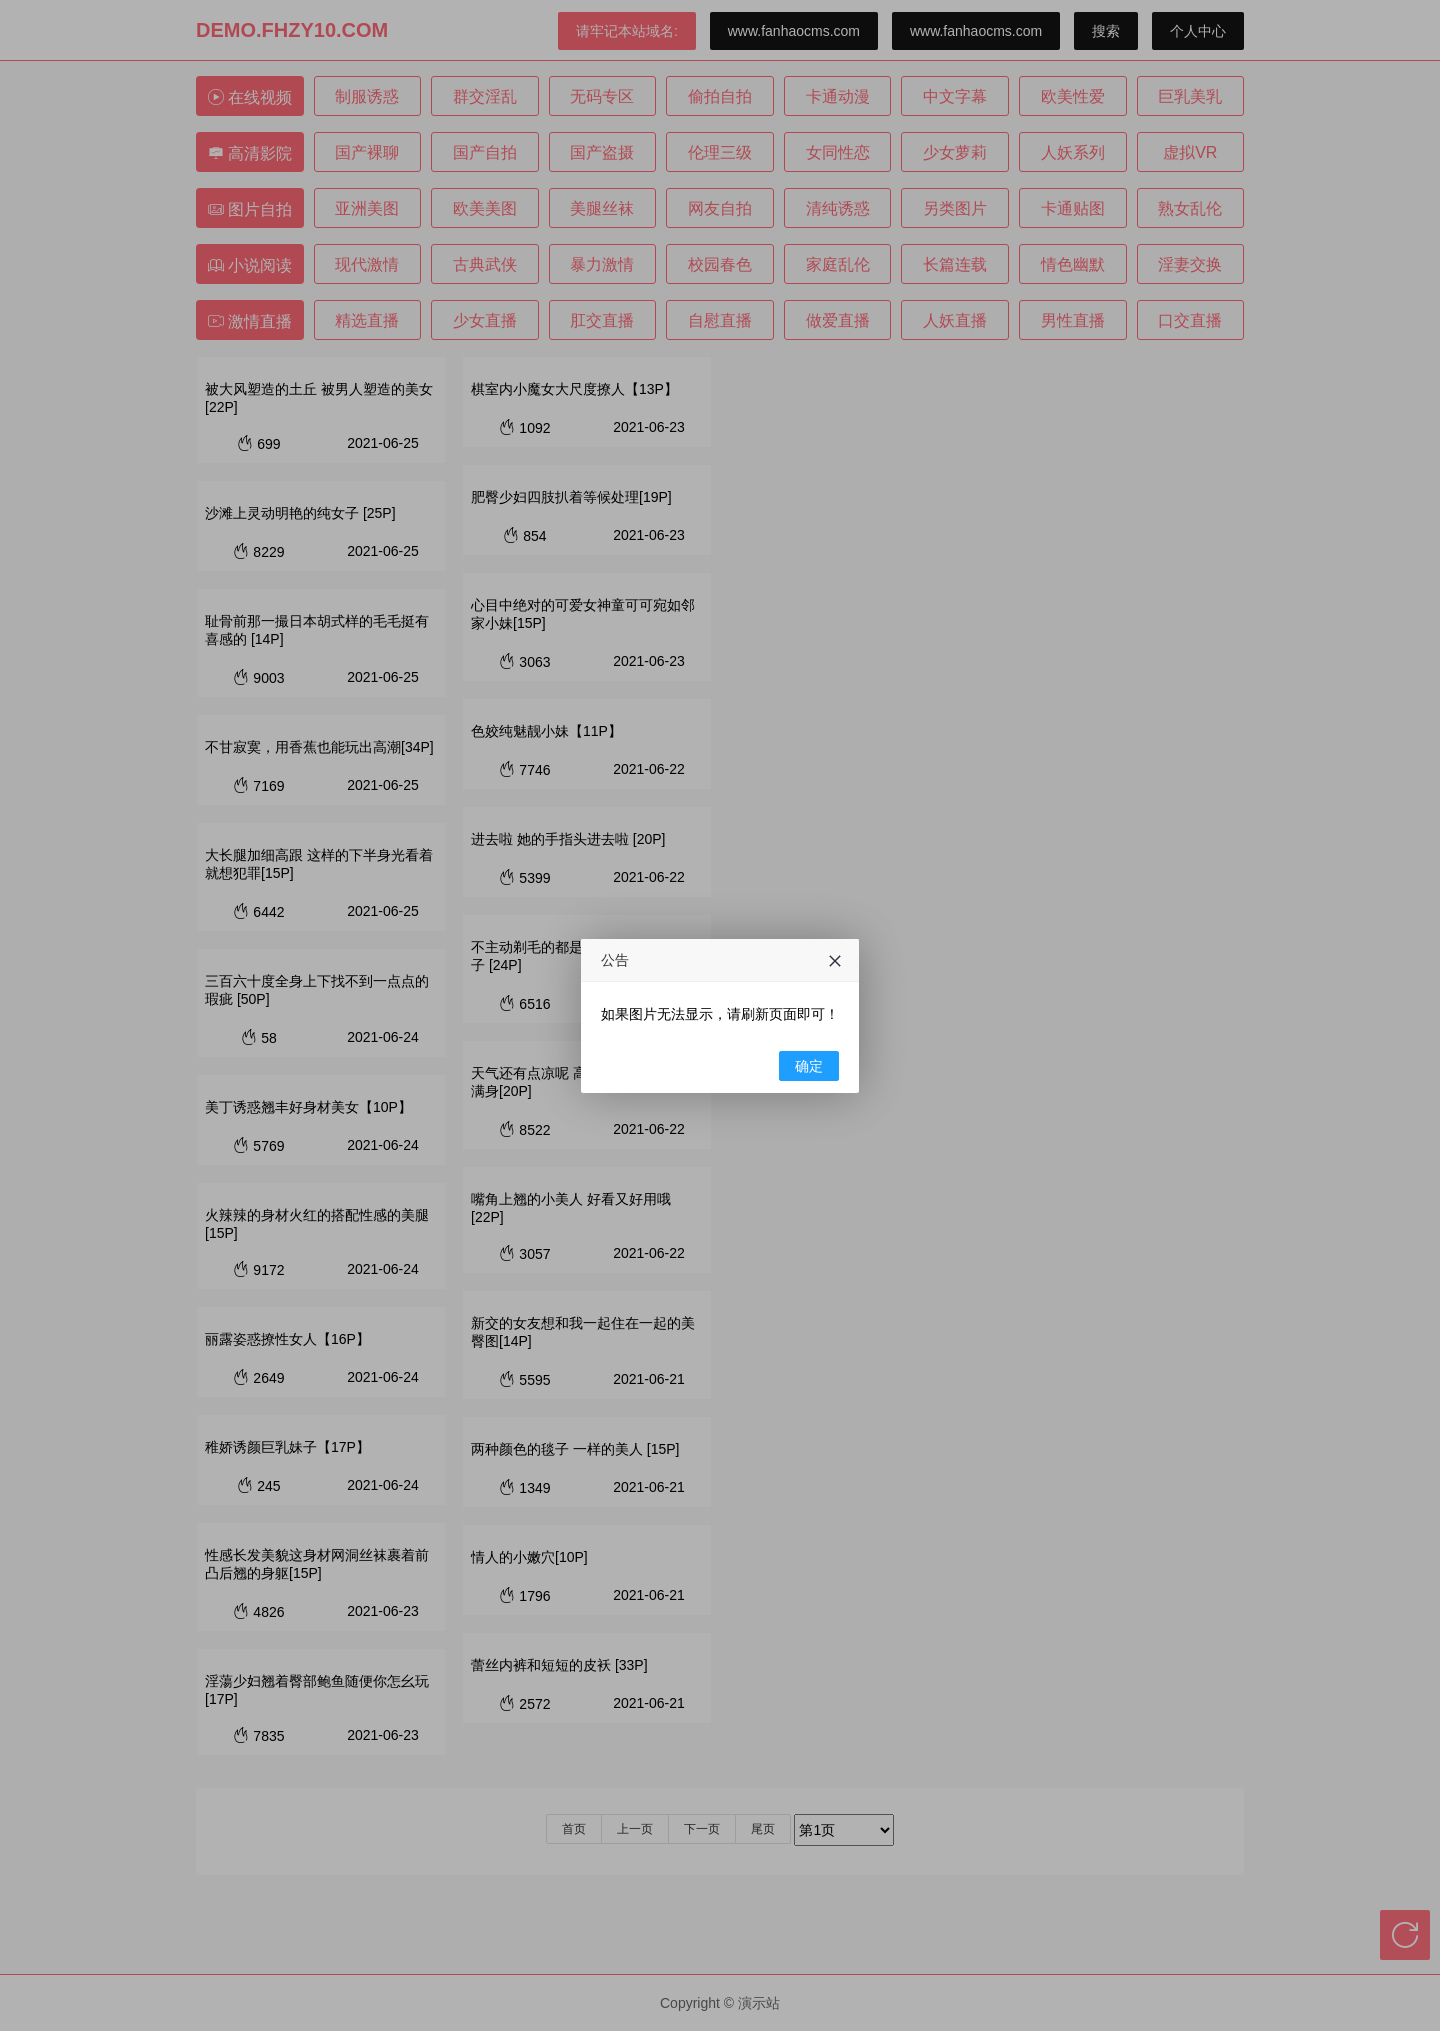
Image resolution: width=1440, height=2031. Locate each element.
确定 (809, 1066)
